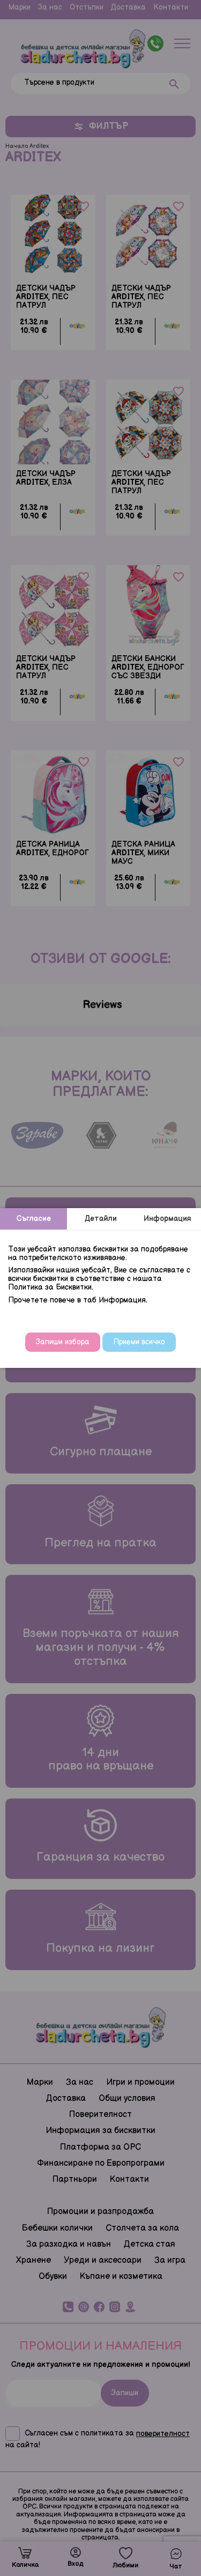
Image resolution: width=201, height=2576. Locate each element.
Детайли (101, 1218)
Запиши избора (63, 1341)
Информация (167, 1218)
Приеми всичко (139, 1341)
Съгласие (34, 1218)
